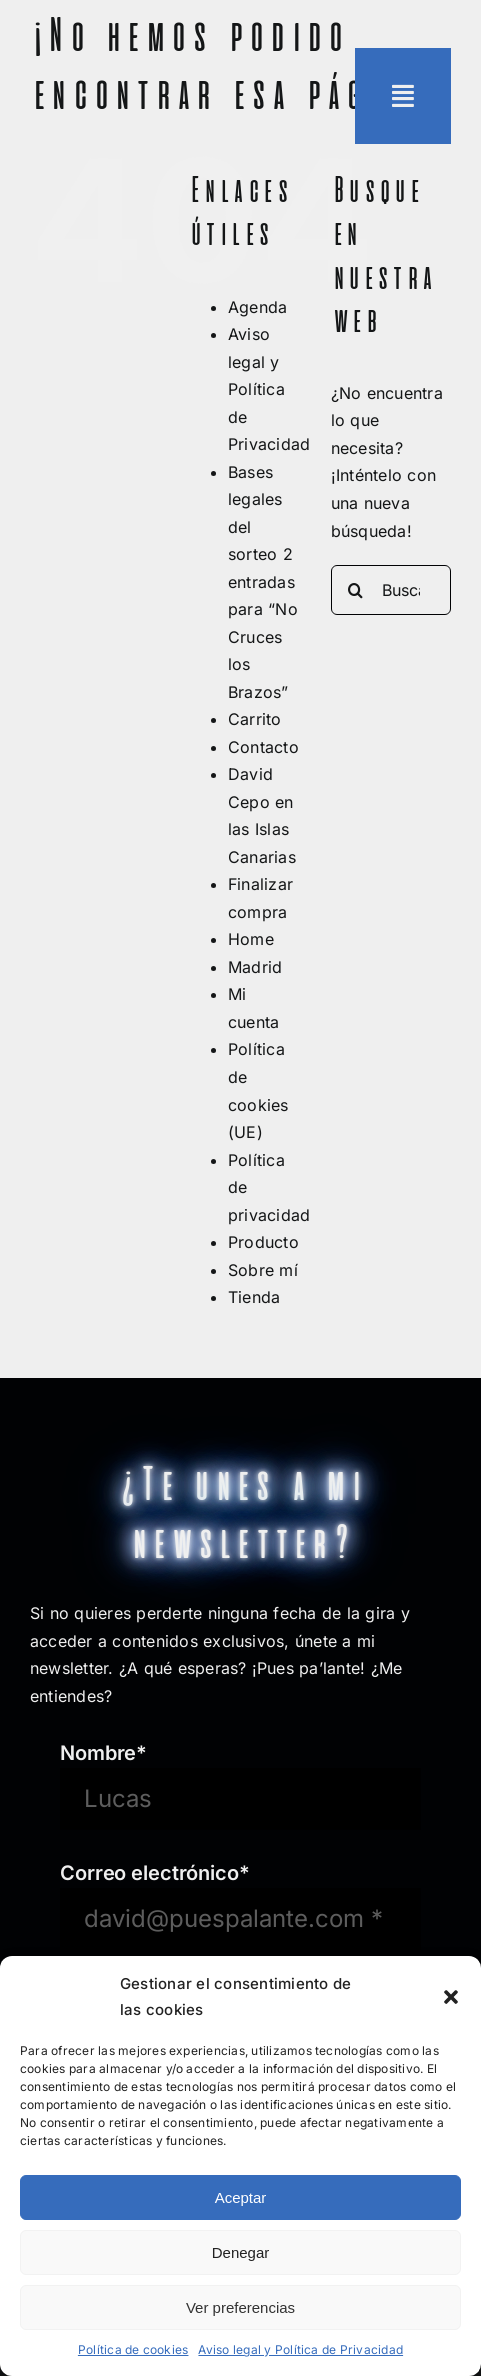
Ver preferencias (240, 2307)
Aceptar (241, 2197)
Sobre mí (263, 1270)
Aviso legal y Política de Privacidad (300, 2349)
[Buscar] (356, 590)
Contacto (263, 747)
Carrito (255, 719)
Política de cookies (133, 2349)
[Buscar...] (391, 590)
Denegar (241, 2252)
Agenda (257, 307)
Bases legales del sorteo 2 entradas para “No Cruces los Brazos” (263, 582)
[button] (451, 1997)
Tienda (254, 1297)
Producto (263, 1242)
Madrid (255, 967)
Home (251, 939)
